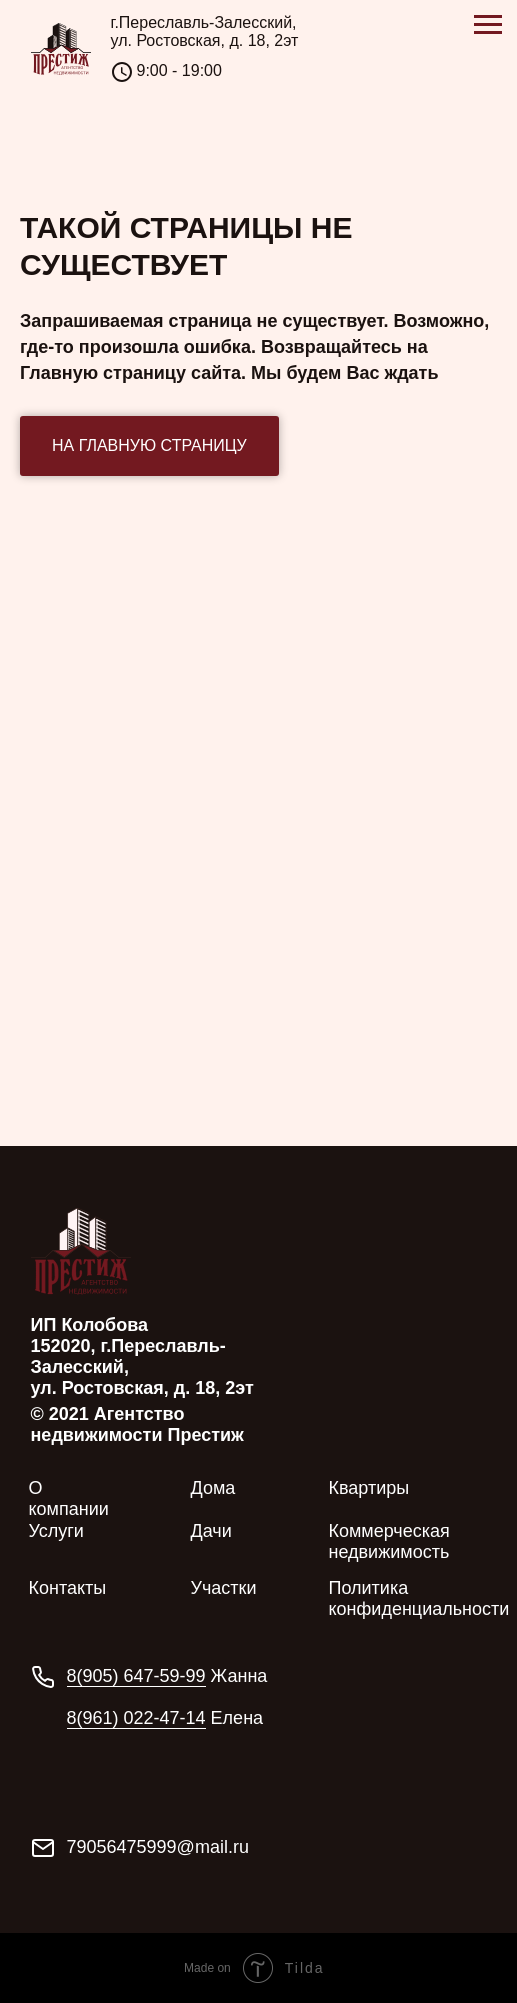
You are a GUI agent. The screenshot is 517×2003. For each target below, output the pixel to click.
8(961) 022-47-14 (136, 1718)
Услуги (56, 1531)
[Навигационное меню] (488, 25)
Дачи (211, 1531)
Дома (213, 1488)
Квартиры (369, 1488)
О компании (69, 1498)
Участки (224, 1588)
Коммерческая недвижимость (389, 1541)
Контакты (68, 1588)
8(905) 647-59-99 (136, 1676)
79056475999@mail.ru (158, 1847)
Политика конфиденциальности (419, 1598)
